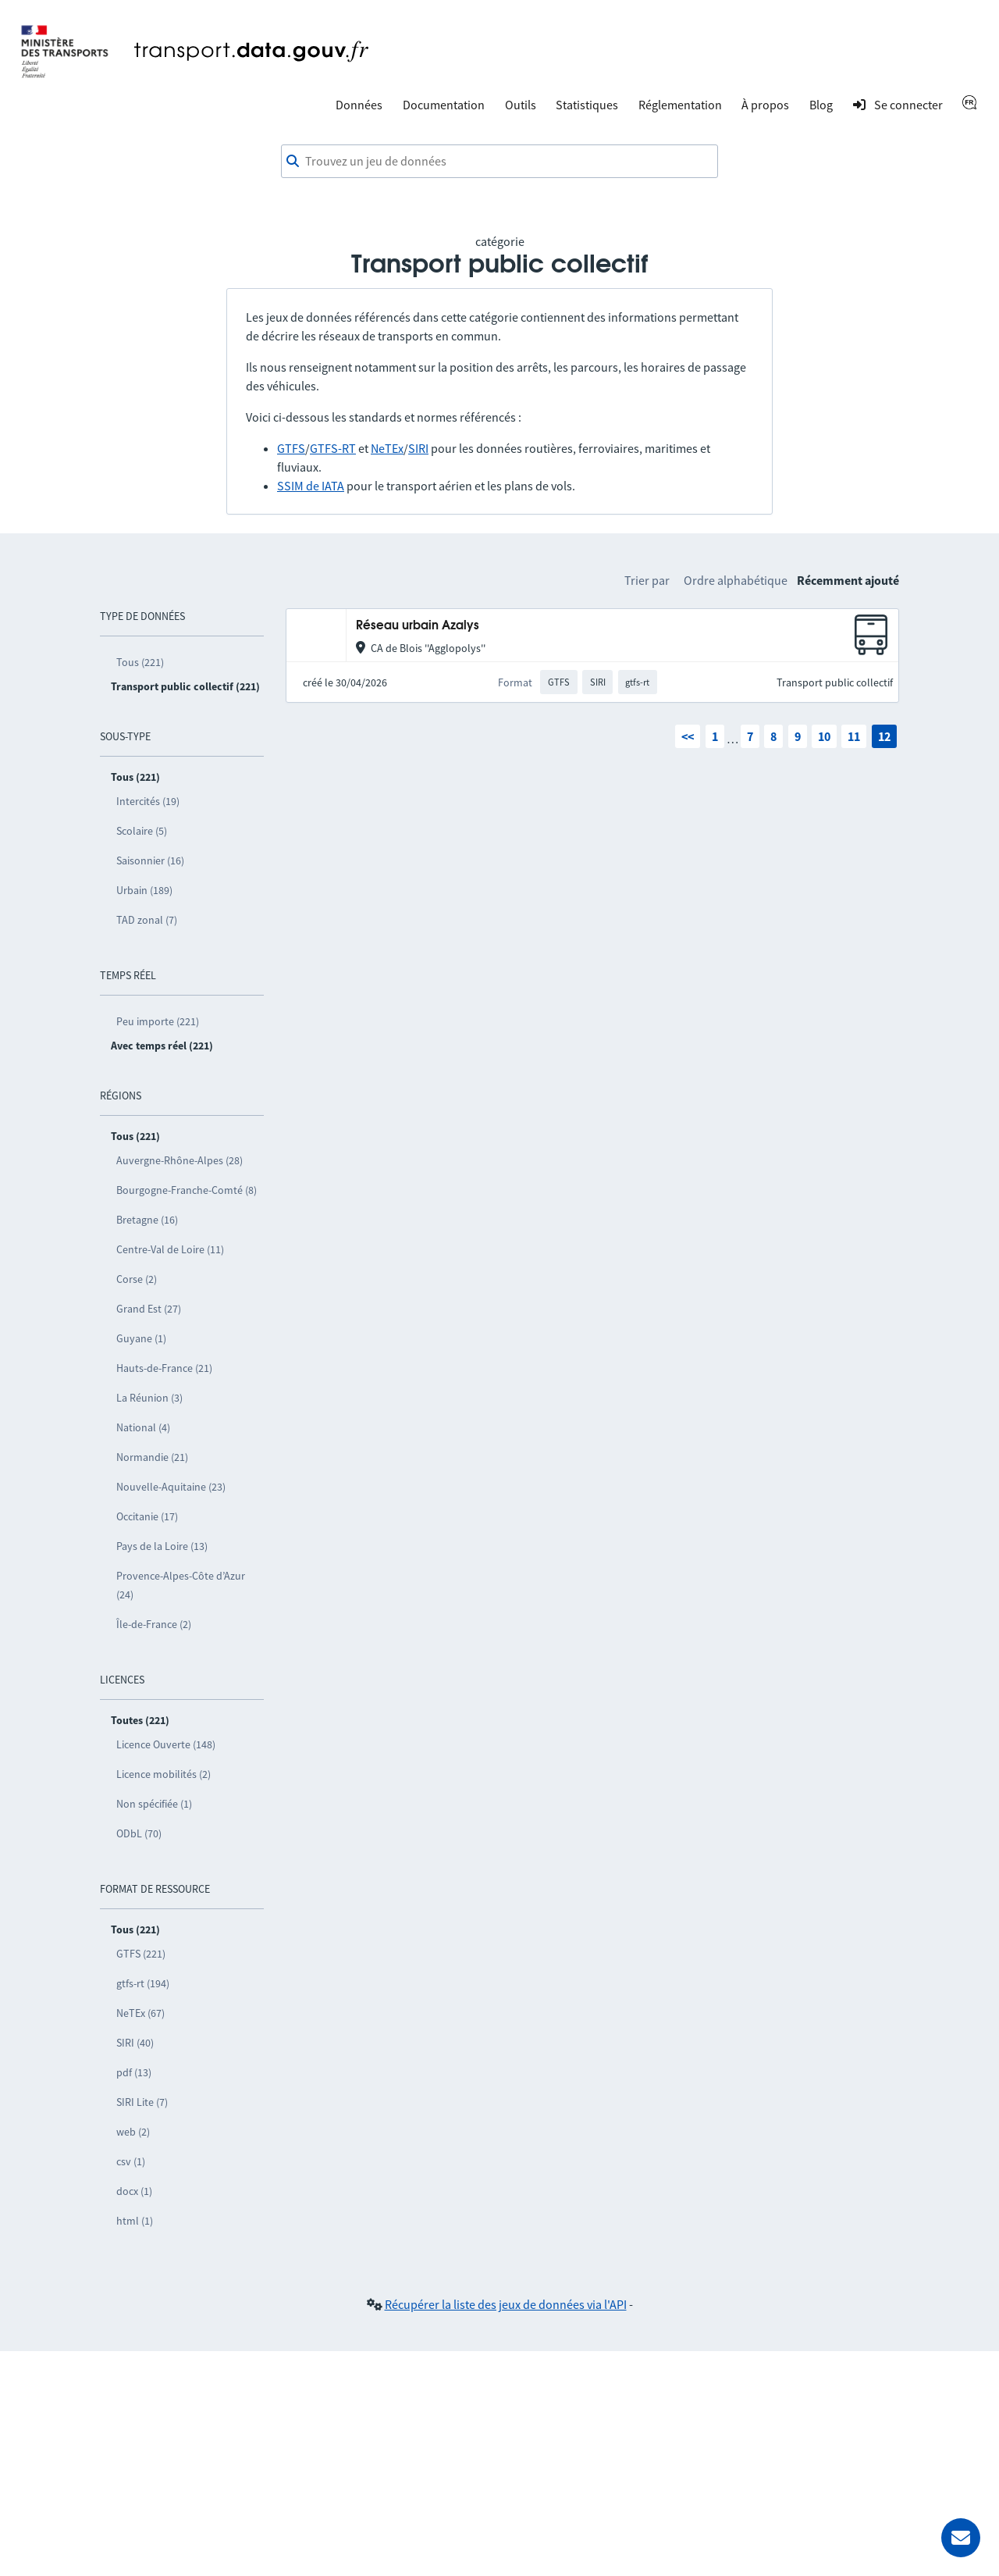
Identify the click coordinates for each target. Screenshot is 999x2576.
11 (854, 736)
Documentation (444, 104)
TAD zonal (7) (146, 920)
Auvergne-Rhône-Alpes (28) (179, 1160)
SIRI (418, 448)
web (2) (133, 2132)
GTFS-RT (333, 448)
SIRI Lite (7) (142, 2102)
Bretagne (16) (147, 1220)
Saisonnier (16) (150, 860)
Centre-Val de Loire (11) (170, 1249)
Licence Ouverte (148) (165, 1744)
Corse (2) (136, 1279)
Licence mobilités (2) (163, 1774)
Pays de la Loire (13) (162, 1546)
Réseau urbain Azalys (417, 626)
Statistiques (587, 104)
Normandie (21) (152, 1457)
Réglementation (680, 104)
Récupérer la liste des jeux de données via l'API (506, 2304)
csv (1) (130, 2161)
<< (687, 736)
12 (884, 736)
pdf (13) (133, 2072)
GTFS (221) (140, 1954)
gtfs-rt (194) (142, 1983)
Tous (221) (140, 662)
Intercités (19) (148, 801)
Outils (520, 104)
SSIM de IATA (310, 485)
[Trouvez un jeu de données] (499, 161)
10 (824, 736)
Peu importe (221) (157, 1021)
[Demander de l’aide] (960, 2537)
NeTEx (387, 448)
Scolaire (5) (141, 831)
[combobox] (499, 161)
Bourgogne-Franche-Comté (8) (186, 1190)
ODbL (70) (139, 1833)
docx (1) (134, 2191)
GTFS (291, 448)
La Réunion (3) (149, 1398)
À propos (765, 104)
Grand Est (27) (148, 1309)
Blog (821, 104)
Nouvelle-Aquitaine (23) (171, 1487)
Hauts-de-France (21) (164, 1368)
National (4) (143, 1427)
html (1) (134, 2221)
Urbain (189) (144, 890)
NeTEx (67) (140, 2013)
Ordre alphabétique (735, 580)
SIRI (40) (135, 2043)
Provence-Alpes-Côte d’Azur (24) (180, 1585)
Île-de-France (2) (153, 1624)
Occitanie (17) (147, 1516)
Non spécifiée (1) (154, 1804)
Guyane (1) (141, 1338)
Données (359, 104)
